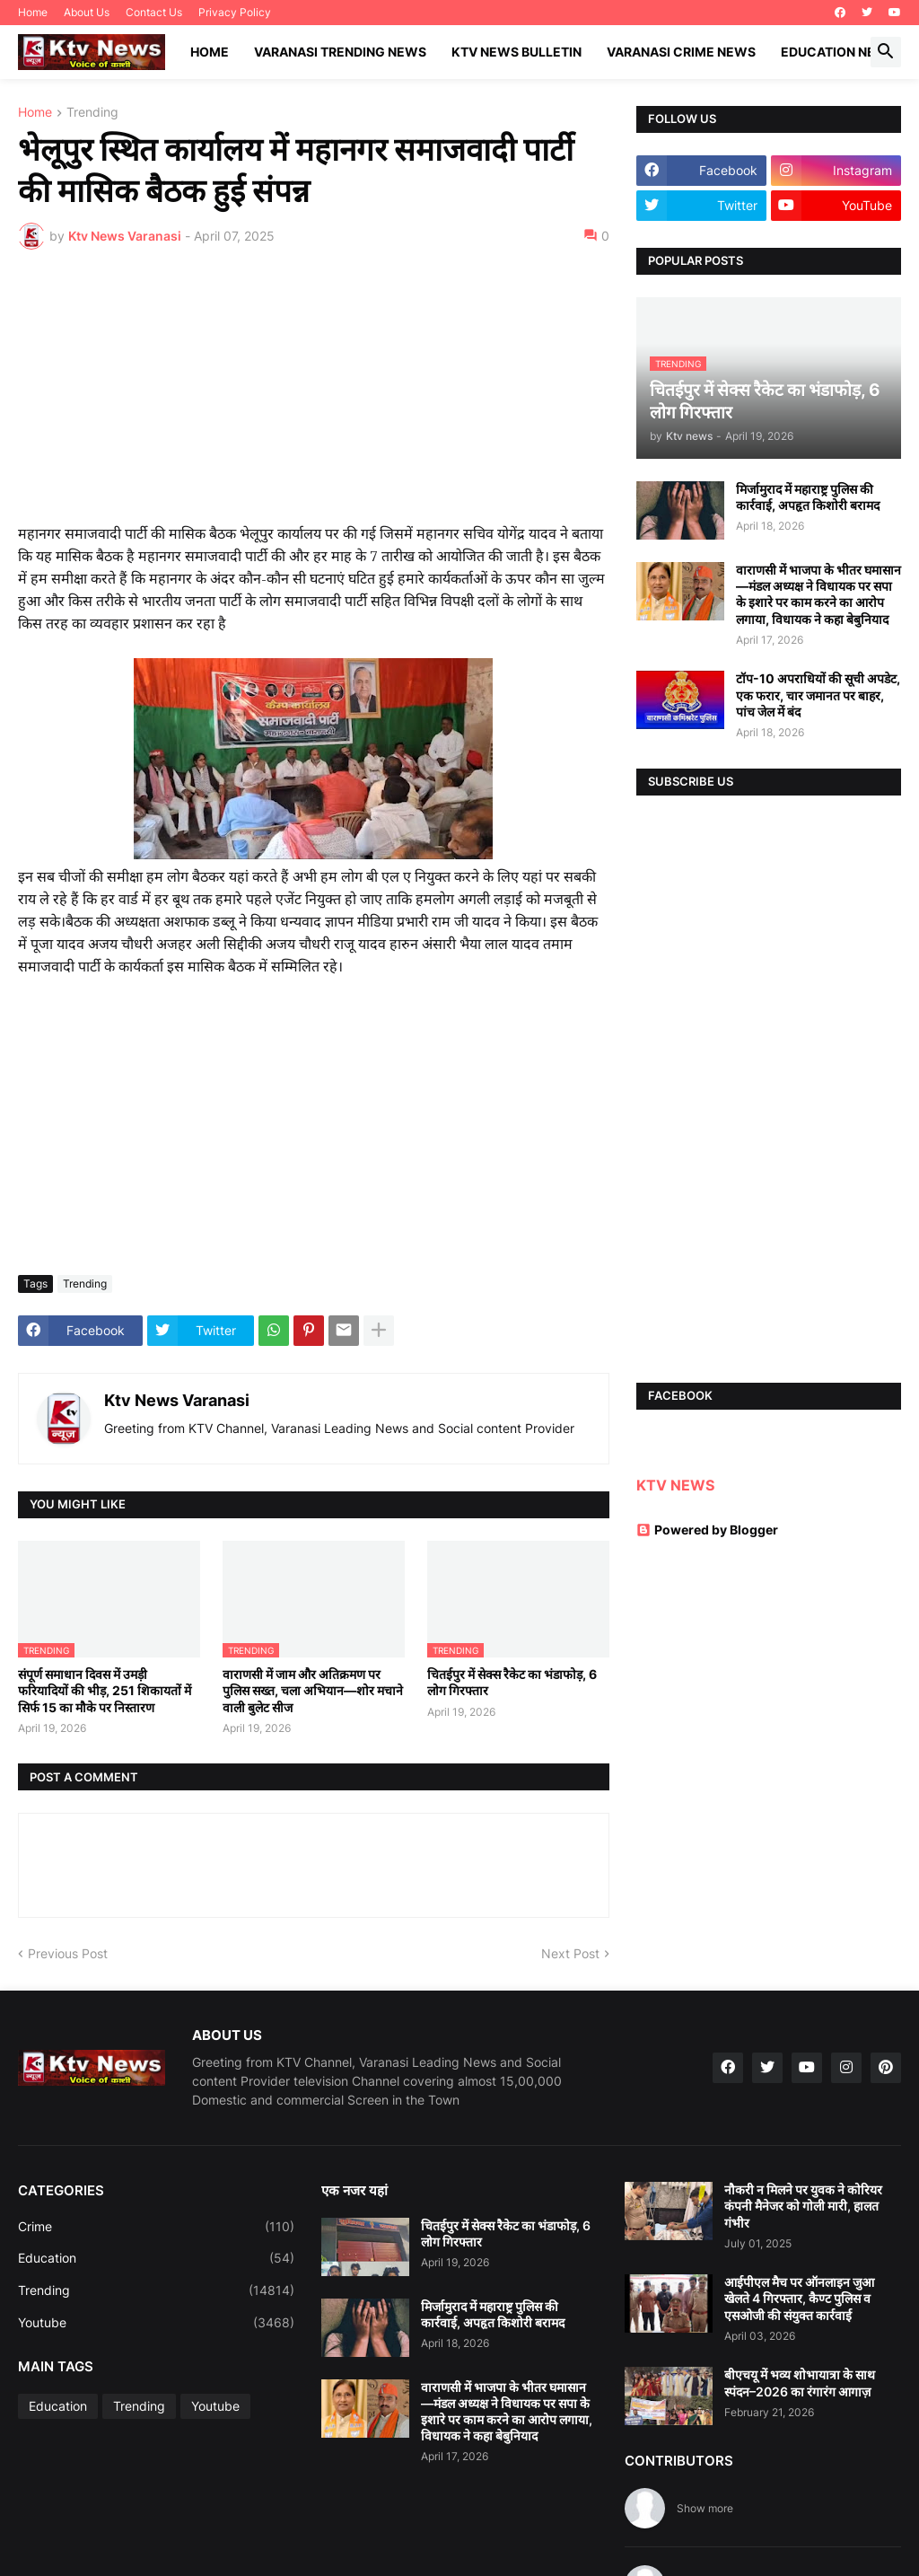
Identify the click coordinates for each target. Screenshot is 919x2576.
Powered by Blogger (707, 1529)
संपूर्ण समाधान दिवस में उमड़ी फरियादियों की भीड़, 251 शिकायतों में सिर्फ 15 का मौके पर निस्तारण (104, 1690)
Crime (156, 2227)
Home (33, 12)
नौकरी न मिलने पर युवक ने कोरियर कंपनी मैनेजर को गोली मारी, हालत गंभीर (803, 2205)
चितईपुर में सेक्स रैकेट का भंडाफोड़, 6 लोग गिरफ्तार (512, 1682)
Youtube (156, 2323)
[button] (886, 52)
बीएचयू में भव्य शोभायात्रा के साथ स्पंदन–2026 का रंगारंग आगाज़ (799, 2382)
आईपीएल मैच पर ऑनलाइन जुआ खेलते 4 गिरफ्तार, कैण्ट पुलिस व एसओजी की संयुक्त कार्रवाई (799, 2298)
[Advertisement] (313, 397)
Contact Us (154, 12)
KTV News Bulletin (516, 51)
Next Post (570, 1953)
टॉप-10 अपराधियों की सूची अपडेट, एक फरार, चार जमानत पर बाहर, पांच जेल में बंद (818, 694)
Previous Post (68, 1953)
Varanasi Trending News (340, 51)
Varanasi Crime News (681, 51)
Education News (839, 51)
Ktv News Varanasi (176, 1400)
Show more (705, 2508)
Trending (92, 112)
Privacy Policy (234, 12)
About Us (86, 12)
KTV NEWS (675, 1485)
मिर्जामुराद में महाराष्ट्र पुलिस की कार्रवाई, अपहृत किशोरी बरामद (808, 497)
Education (156, 2258)
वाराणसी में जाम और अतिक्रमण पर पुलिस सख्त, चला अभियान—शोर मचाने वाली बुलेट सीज (313, 1690)
